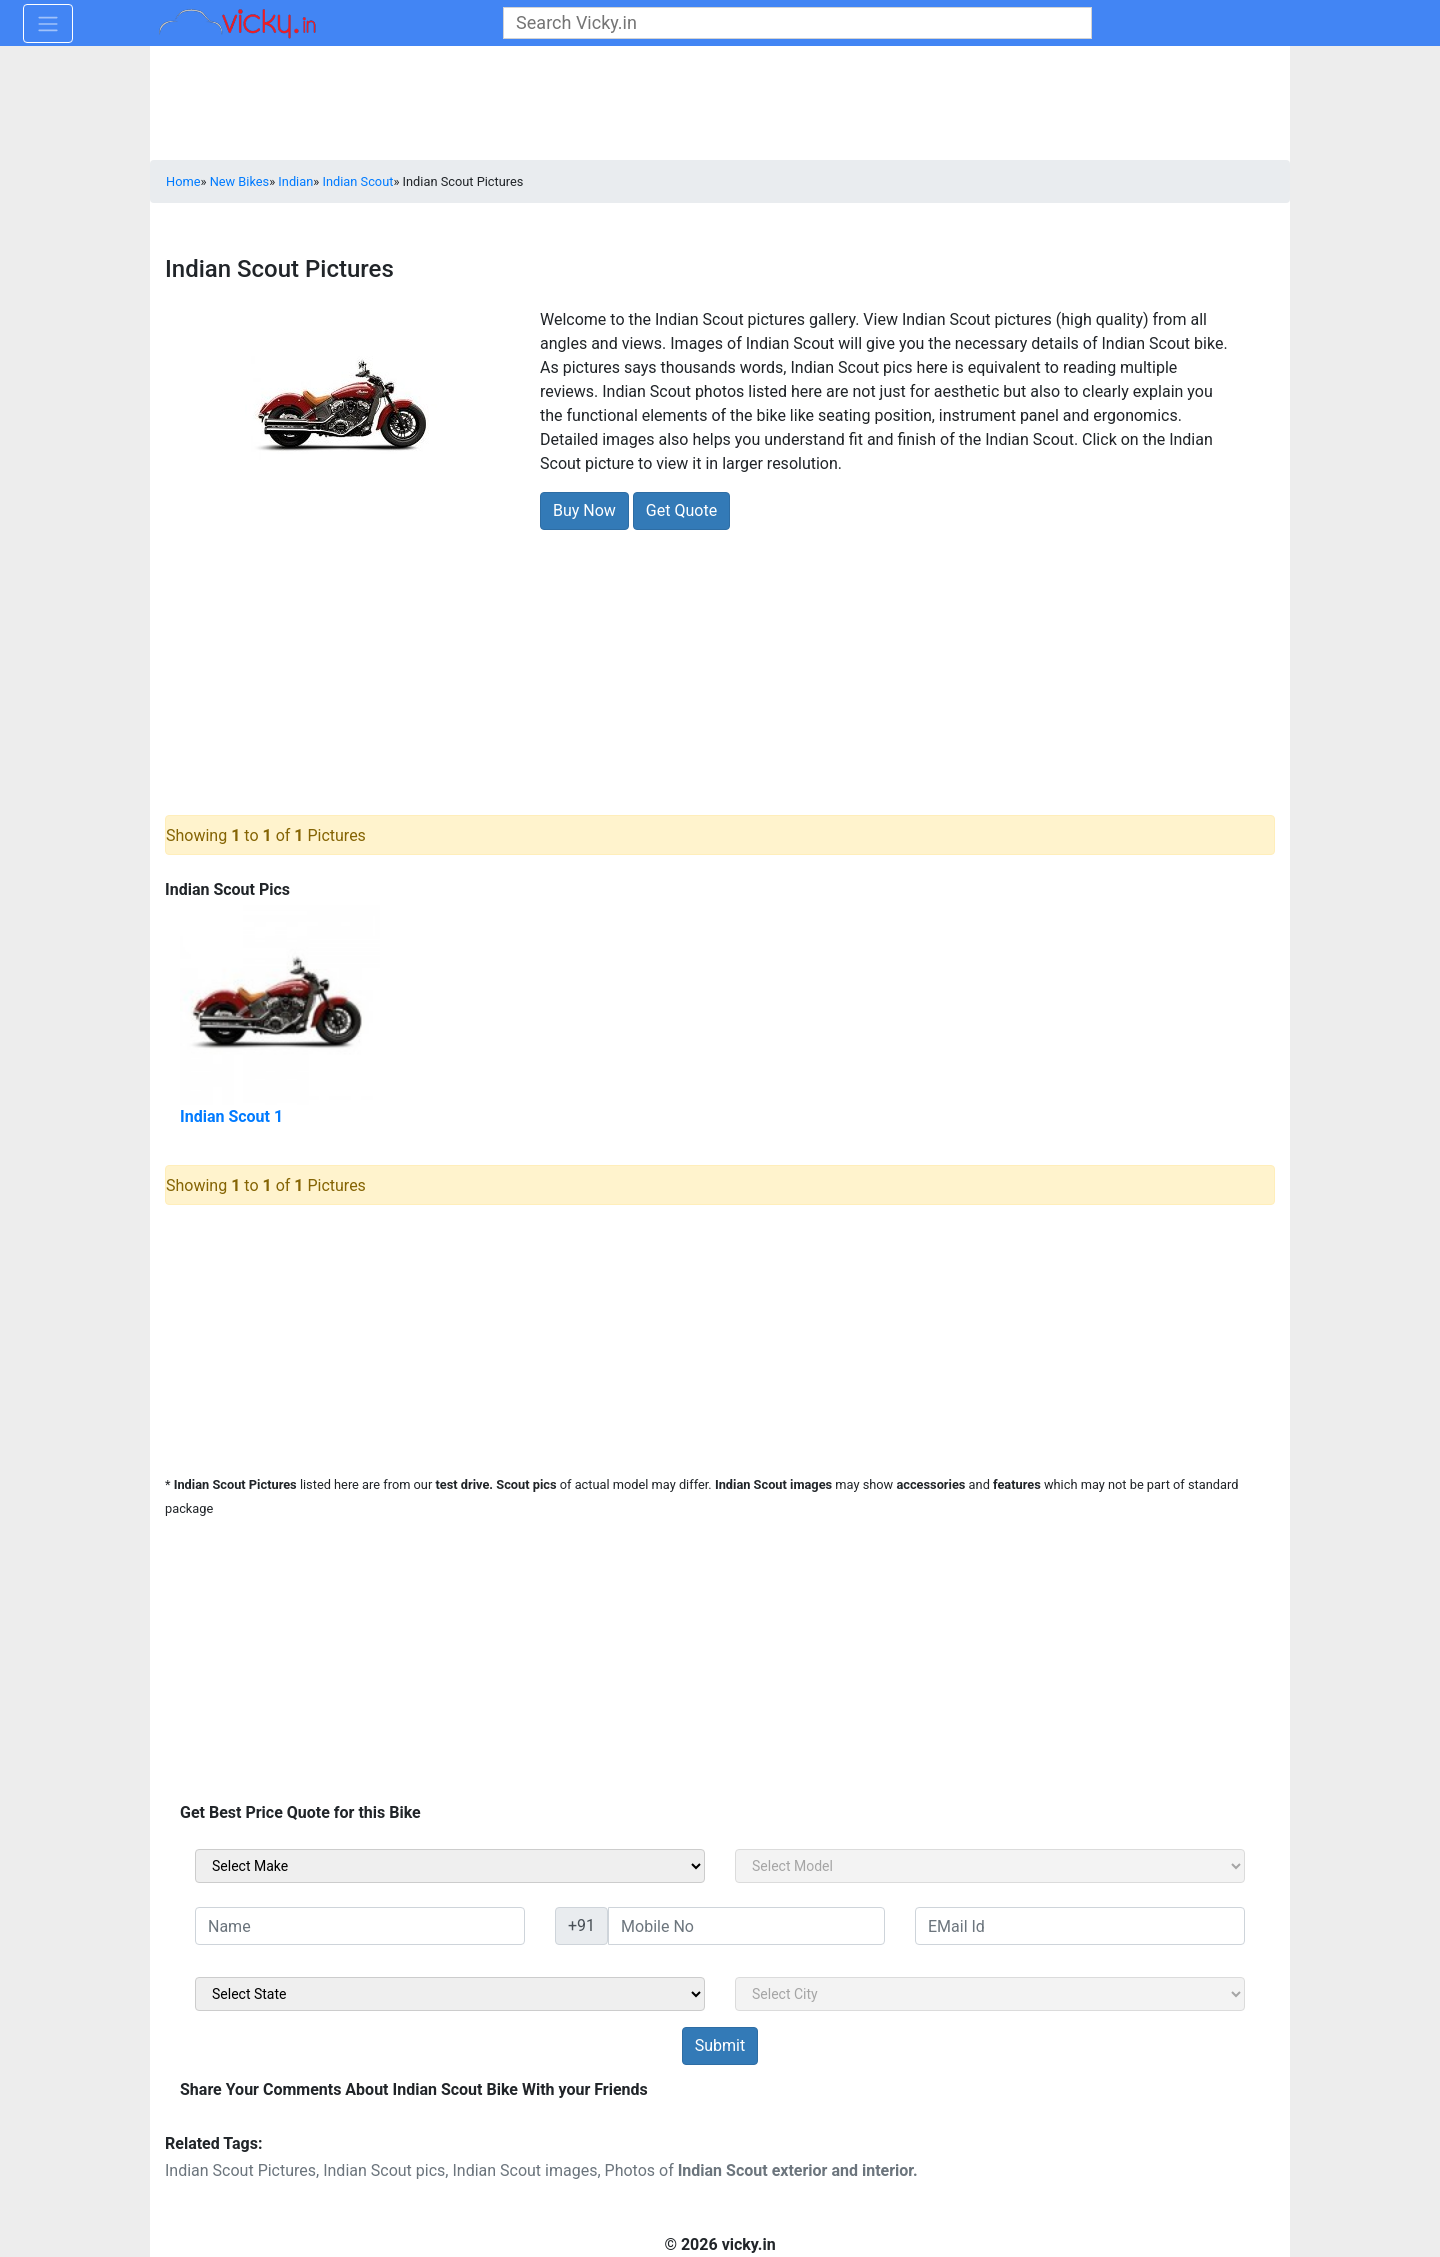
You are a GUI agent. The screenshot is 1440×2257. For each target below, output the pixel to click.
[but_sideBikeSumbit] (720, 2046)
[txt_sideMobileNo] (746, 1926)
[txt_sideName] (360, 1926)
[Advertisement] (720, 663)
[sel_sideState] (450, 1994)
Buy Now (584, 510)
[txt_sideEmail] (1080, 1926)
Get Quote (681, 510)
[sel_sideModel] (990, 1866)
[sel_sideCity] (990, 1994)
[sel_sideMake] (450, 1866)
